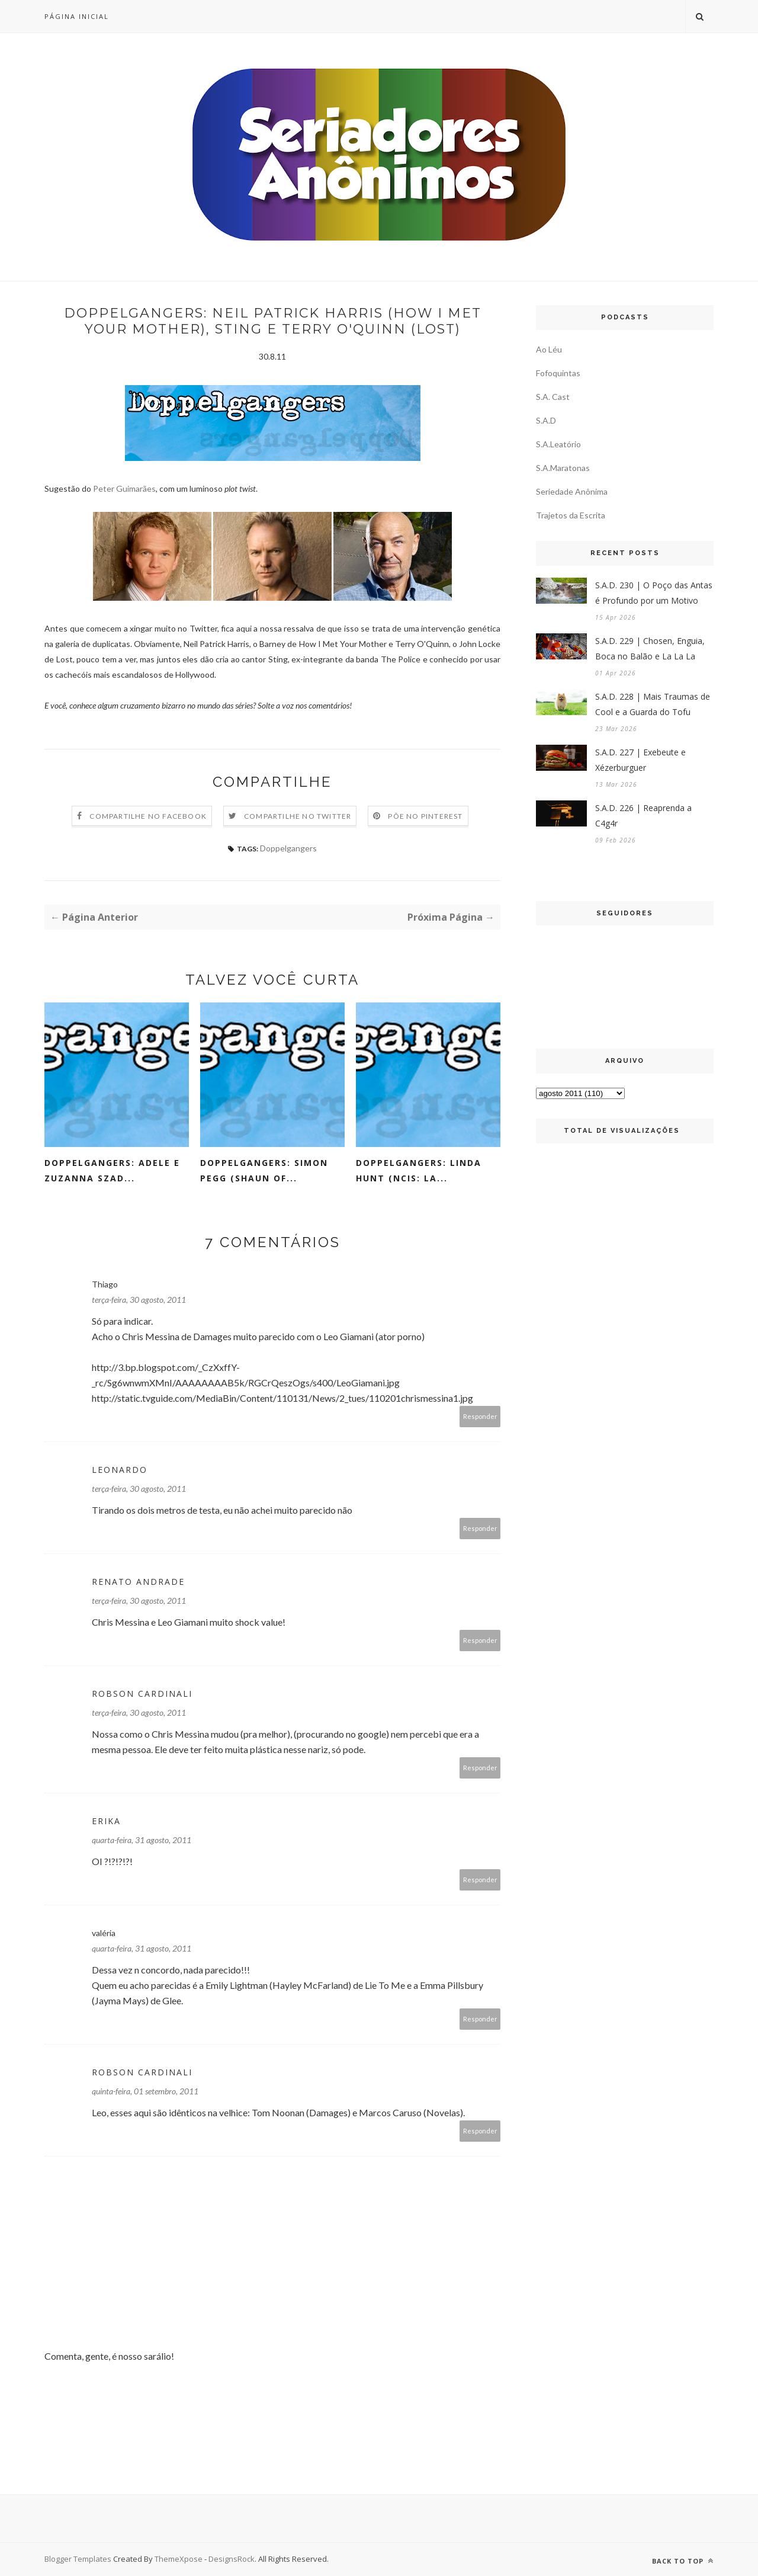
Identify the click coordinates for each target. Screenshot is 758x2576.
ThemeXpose (179, 2558)
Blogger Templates (77, 2558)
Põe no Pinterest (425, 816)
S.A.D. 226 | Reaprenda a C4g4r (643, 815)
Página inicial (76, 16)
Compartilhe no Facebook (148, 816)
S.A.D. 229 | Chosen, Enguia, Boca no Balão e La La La (650, 648)
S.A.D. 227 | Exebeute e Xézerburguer (640, 759)
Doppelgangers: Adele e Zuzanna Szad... (112, 1170)
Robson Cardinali (142, 1693)
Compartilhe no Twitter (297, 816)
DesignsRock (231, 2558)
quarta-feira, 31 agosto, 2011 (141, 1840)
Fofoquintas (558, 373)
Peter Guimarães (124, 488)
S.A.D (546, 420)
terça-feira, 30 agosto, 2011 (139, 1300)
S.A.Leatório (558, 444)
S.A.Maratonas (563, 468)
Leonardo (119, 1469)
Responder (480, 1416)
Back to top (683, 2560)
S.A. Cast (553, 397)
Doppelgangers (288, 848)
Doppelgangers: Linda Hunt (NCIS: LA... (418, 1170)
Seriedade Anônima (572, 491)
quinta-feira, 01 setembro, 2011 (145, 2091)
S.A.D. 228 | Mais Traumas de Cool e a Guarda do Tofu (652, 704)
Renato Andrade (138, 1581)
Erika (106, 1821)
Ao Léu (549, 349)
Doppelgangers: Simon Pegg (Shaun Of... (264, 1170)
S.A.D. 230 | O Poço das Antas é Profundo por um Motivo (653, 592)
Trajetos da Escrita (570, 515)
